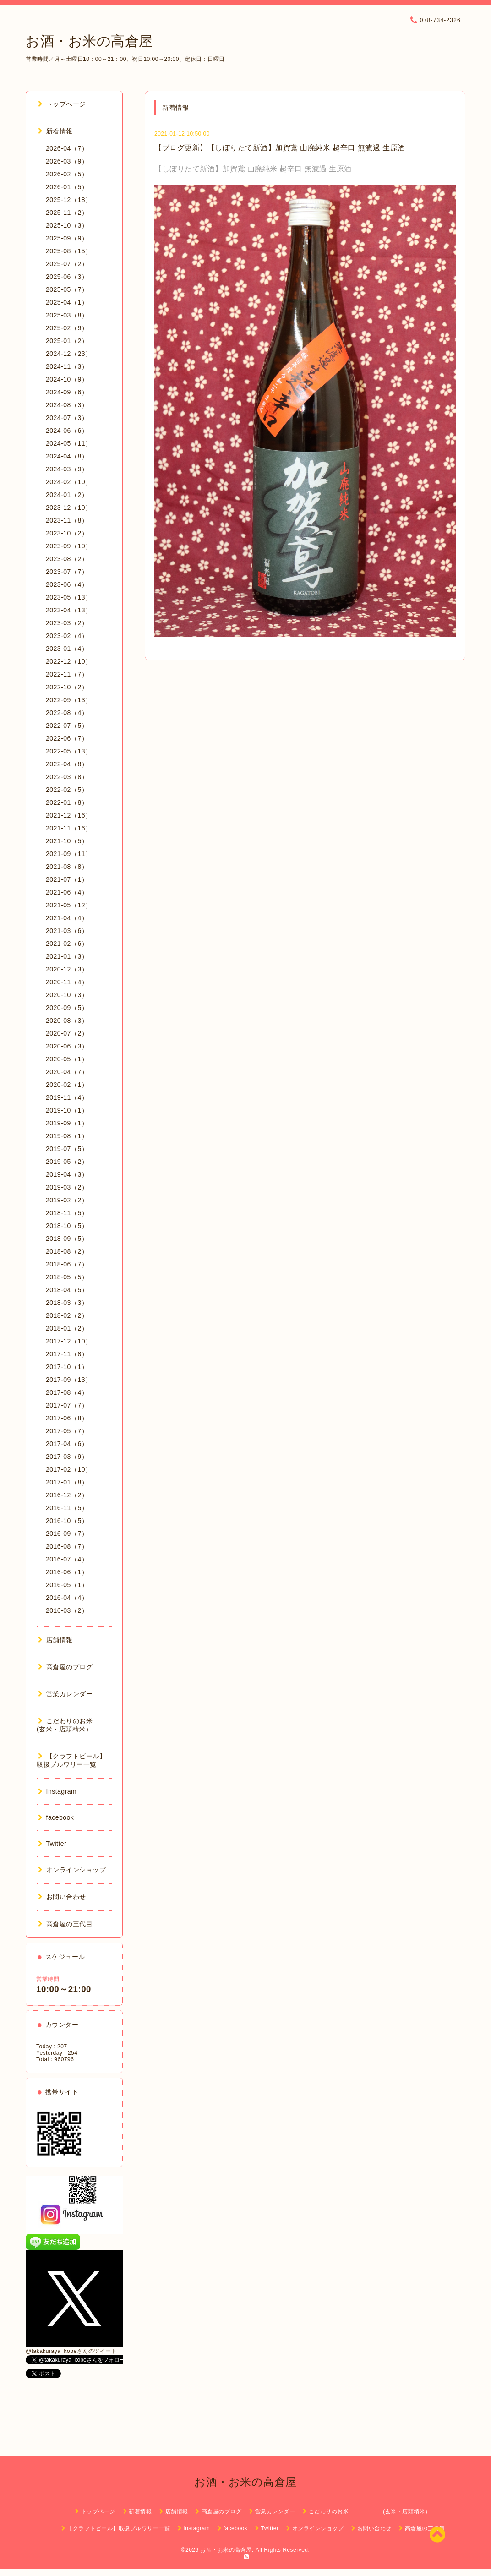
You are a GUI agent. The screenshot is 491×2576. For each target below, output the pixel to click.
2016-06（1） (67, 1572)
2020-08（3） (67, 1020)
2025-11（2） (67, 212)
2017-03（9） (67, 1456)
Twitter (52, 1843)
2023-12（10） (69, 507)
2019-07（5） (67, 1148)
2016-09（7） (67, 1533)
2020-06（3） (67, 1046)
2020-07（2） (67, 1033)
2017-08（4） (67, 1392)
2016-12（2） (67, 1495)
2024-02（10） (69, 482)
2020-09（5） (67, 1007)
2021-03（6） (67, 930)
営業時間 (47, 1979)
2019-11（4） (67, 1097)
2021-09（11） (69, 853)
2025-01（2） (67, 340)
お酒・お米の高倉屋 (89, 41)
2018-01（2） (67, 1328)
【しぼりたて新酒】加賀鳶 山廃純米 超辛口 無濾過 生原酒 (253, 169)
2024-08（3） (67, 405)
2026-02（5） (67, 174)
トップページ (62, 104)
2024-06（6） (67, 430)
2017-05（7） (67, 1431)
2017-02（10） (69, 1469)
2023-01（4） (67, 648)
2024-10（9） (67, 379)
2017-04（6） (67, 1443)
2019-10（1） (67, 1110)
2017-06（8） (67, 1418)
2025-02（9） (67, 328)
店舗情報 (55, 1639)
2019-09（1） (67, 1123)
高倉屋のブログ (65, 1666)
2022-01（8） (67, 802)
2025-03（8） (67, 315)
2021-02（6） (67, 943)
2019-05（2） (67, 1161)
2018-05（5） (67, 1277)
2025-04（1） (67, 302)
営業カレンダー (65, 1693)
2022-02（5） (67, 789)
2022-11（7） (67, 674)
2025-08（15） (69, 251)
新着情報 (55, 131)
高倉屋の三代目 (65, 1923)
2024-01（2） (67, 494)
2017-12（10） (69, 1341)
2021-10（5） (67, 841)
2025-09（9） (67, 238)
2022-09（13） (69, 700)
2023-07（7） (67, 571)
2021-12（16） (69, 815)
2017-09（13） (69, 1379)
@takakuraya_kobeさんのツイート (71, 2351)
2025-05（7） (67, 289)
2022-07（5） (67, 725)
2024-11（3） (67, 366)
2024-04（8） (67, 456)
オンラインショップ (72, 1869)
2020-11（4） (67, 982)
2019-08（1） (67, 1136)
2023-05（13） (69, 597)
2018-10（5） (67, 1225)
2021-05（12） (69, 905)
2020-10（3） (67, 995)
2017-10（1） (67, 1366)
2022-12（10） (69, 661)
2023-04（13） (69, 610)
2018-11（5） (67, 1213)
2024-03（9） (67, 469)
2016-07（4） (67, 1559)
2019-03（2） (67, 1187)
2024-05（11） (69, 443)
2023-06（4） (67, 584)
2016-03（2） (67, 1610)
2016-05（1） (67, 1584)
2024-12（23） (69, 353)
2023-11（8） (67, 520)
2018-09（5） (67, 1238)
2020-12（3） (67, 969)
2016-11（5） (67, 1508)
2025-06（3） (67, 276)
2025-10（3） (67, 225)
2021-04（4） (67, 918)
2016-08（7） (67, 1546)
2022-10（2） (67, 687)
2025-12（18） (69, 199)
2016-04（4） (67, 1597)
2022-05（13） (69, 751)
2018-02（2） (67, 1315)
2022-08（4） (67, 712)
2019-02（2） (67, 1200)
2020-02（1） (67, 1084)
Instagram (57, 1791)
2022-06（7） (67, 738)
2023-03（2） (67, 623)
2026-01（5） (67, 187)
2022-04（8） (67, 764)
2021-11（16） (69, 828)
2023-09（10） (69, 546)
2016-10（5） (67, 1520)
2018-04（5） (67, 1289)
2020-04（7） (67, 1071)
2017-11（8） (67, 1354)
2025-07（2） (67, 263)
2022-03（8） (67, 776)
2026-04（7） (67, 148)
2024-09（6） (67, 392)
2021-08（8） (67, 866)
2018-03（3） (67, 1302)
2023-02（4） (67, 635)
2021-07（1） (67, 879)
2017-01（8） (67, 1482)
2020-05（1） (67, 1059)
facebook (56, 1817)
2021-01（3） (67, 956)
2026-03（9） (67, 161)
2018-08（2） (67, 1251)
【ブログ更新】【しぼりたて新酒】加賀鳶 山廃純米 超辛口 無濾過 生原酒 (279, 148)
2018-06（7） (67, 1264)
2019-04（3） (67, 1174)
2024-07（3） (67, 417)
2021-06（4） (67, 892)
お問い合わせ (62, 1896)
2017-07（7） (67, 1405)
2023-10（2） (67, 533)
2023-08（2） (67, 558)
